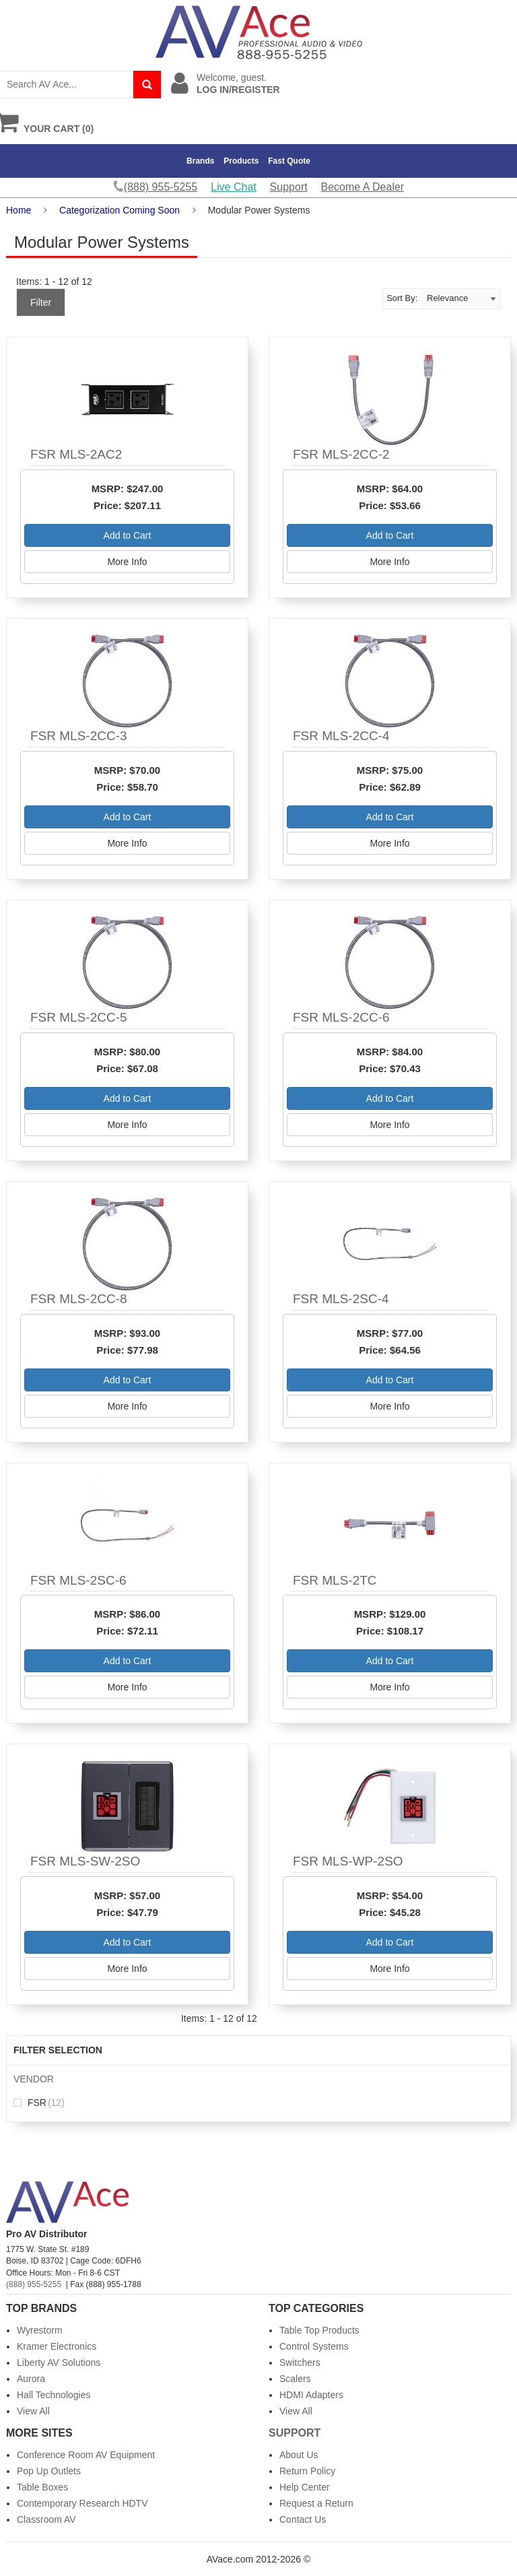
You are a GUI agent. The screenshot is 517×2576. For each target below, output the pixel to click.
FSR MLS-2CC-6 (341, 1017)
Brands (200, 161)
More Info (127, 561)
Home (18, 210)
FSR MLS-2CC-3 (78, 736)
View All (33, 2411)
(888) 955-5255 (33, 2284)
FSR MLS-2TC (335, 1580)
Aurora (31, 2378)
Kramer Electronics (56, 2346)
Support (289, 187)
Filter (40, 302)
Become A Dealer (363, 187)
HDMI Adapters (311, 2394)
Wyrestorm (40, 2330)
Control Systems (314, 2346)
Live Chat (233, 187)
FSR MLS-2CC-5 (78, 1017)
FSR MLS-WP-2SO (348, 1861)
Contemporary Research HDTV (82, 2503)
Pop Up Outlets (49, 2471)
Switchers (299, 2362)
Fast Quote (289, 161)
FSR (39, 2103)
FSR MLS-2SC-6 (78, 1580)
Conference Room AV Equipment (86, 2454)
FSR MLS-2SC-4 (341, 1299)
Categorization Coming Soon (119, 210)
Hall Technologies (53, 2394)
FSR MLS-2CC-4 (341, 736)
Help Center (304, 2487)
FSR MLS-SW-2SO (85, 1861)
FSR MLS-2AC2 (76, 454)
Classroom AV (46, 2519)
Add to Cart (127, 535)
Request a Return (316, 2503)
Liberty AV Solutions (58, 2362)
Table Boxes (42, 2487)
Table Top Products (319, 2330)
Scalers (295, 2378)
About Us (298, 2454)
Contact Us (302, 2519)
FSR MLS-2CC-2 (341, 454)
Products (240, 161)
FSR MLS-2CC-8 (78, 1299)
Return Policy (307, 2471)
